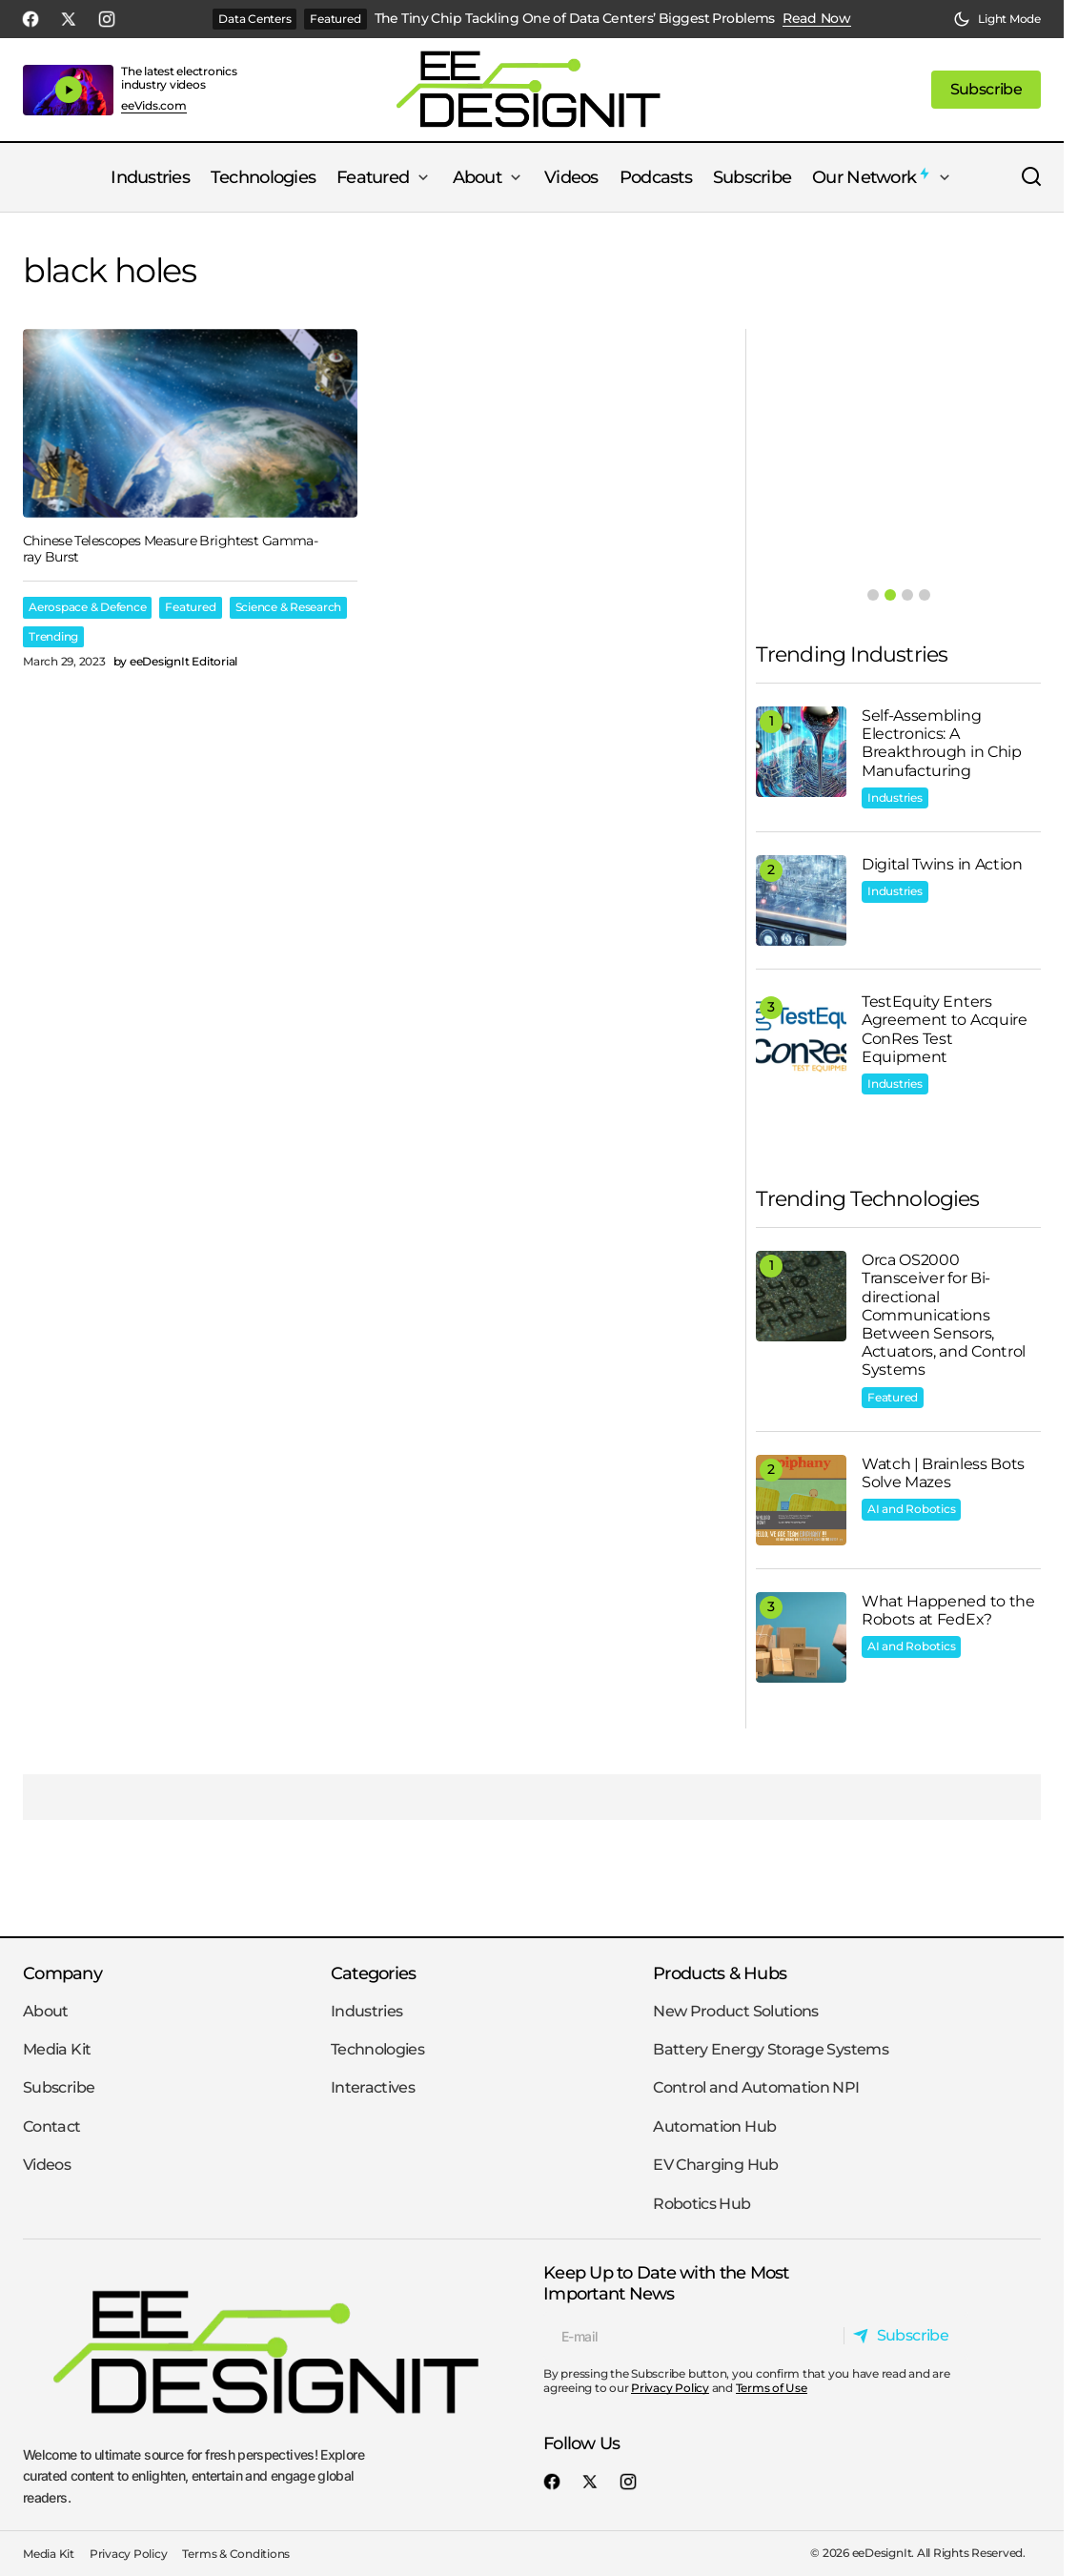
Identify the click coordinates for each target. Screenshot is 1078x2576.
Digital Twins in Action (942, 864)
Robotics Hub (701, 2204)
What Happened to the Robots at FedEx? (948, 1610)
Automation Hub (714, 2126)
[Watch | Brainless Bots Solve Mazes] (801, 1500)
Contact (52, 2126)
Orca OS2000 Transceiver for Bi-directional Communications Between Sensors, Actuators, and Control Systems (944, 1315)
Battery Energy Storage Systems (770, 2049)
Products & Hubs (719, 1973)
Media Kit (57, 2049)
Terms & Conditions (236, 2553)
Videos (47, 2165)
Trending (53, 636)
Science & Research (288, 607)
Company (62, 1973)
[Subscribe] (905, 2336)
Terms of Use (771, 2388)
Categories (374, 1973)
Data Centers (254, 18)
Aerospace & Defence (87, 607)
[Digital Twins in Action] (801, 900)
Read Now (817, 18)
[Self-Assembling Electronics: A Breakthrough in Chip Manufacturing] (801, 751)
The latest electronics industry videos (179, 78)
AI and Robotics (911, 1509)
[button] (997, 19)
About (46, 2011)
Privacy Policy (670, 2388)
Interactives (373, 2087)
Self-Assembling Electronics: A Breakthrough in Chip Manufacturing (942, 743)
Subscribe (58, 2087)
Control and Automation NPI (756, 2087)
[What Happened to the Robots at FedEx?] (801, 1637)
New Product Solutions (736, 2011)
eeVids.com (154, 105)
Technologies (377, 2049)
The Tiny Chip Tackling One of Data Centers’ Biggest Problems (575, 18)
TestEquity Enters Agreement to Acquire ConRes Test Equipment (944, 1029)
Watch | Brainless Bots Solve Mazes (943, 1473)
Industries (895, 797)
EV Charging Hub (715, 2165)
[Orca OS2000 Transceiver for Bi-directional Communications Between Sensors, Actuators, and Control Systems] (801, 1296)
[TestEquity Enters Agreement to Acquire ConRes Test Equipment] (801, 1037)
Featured (335, 18)
